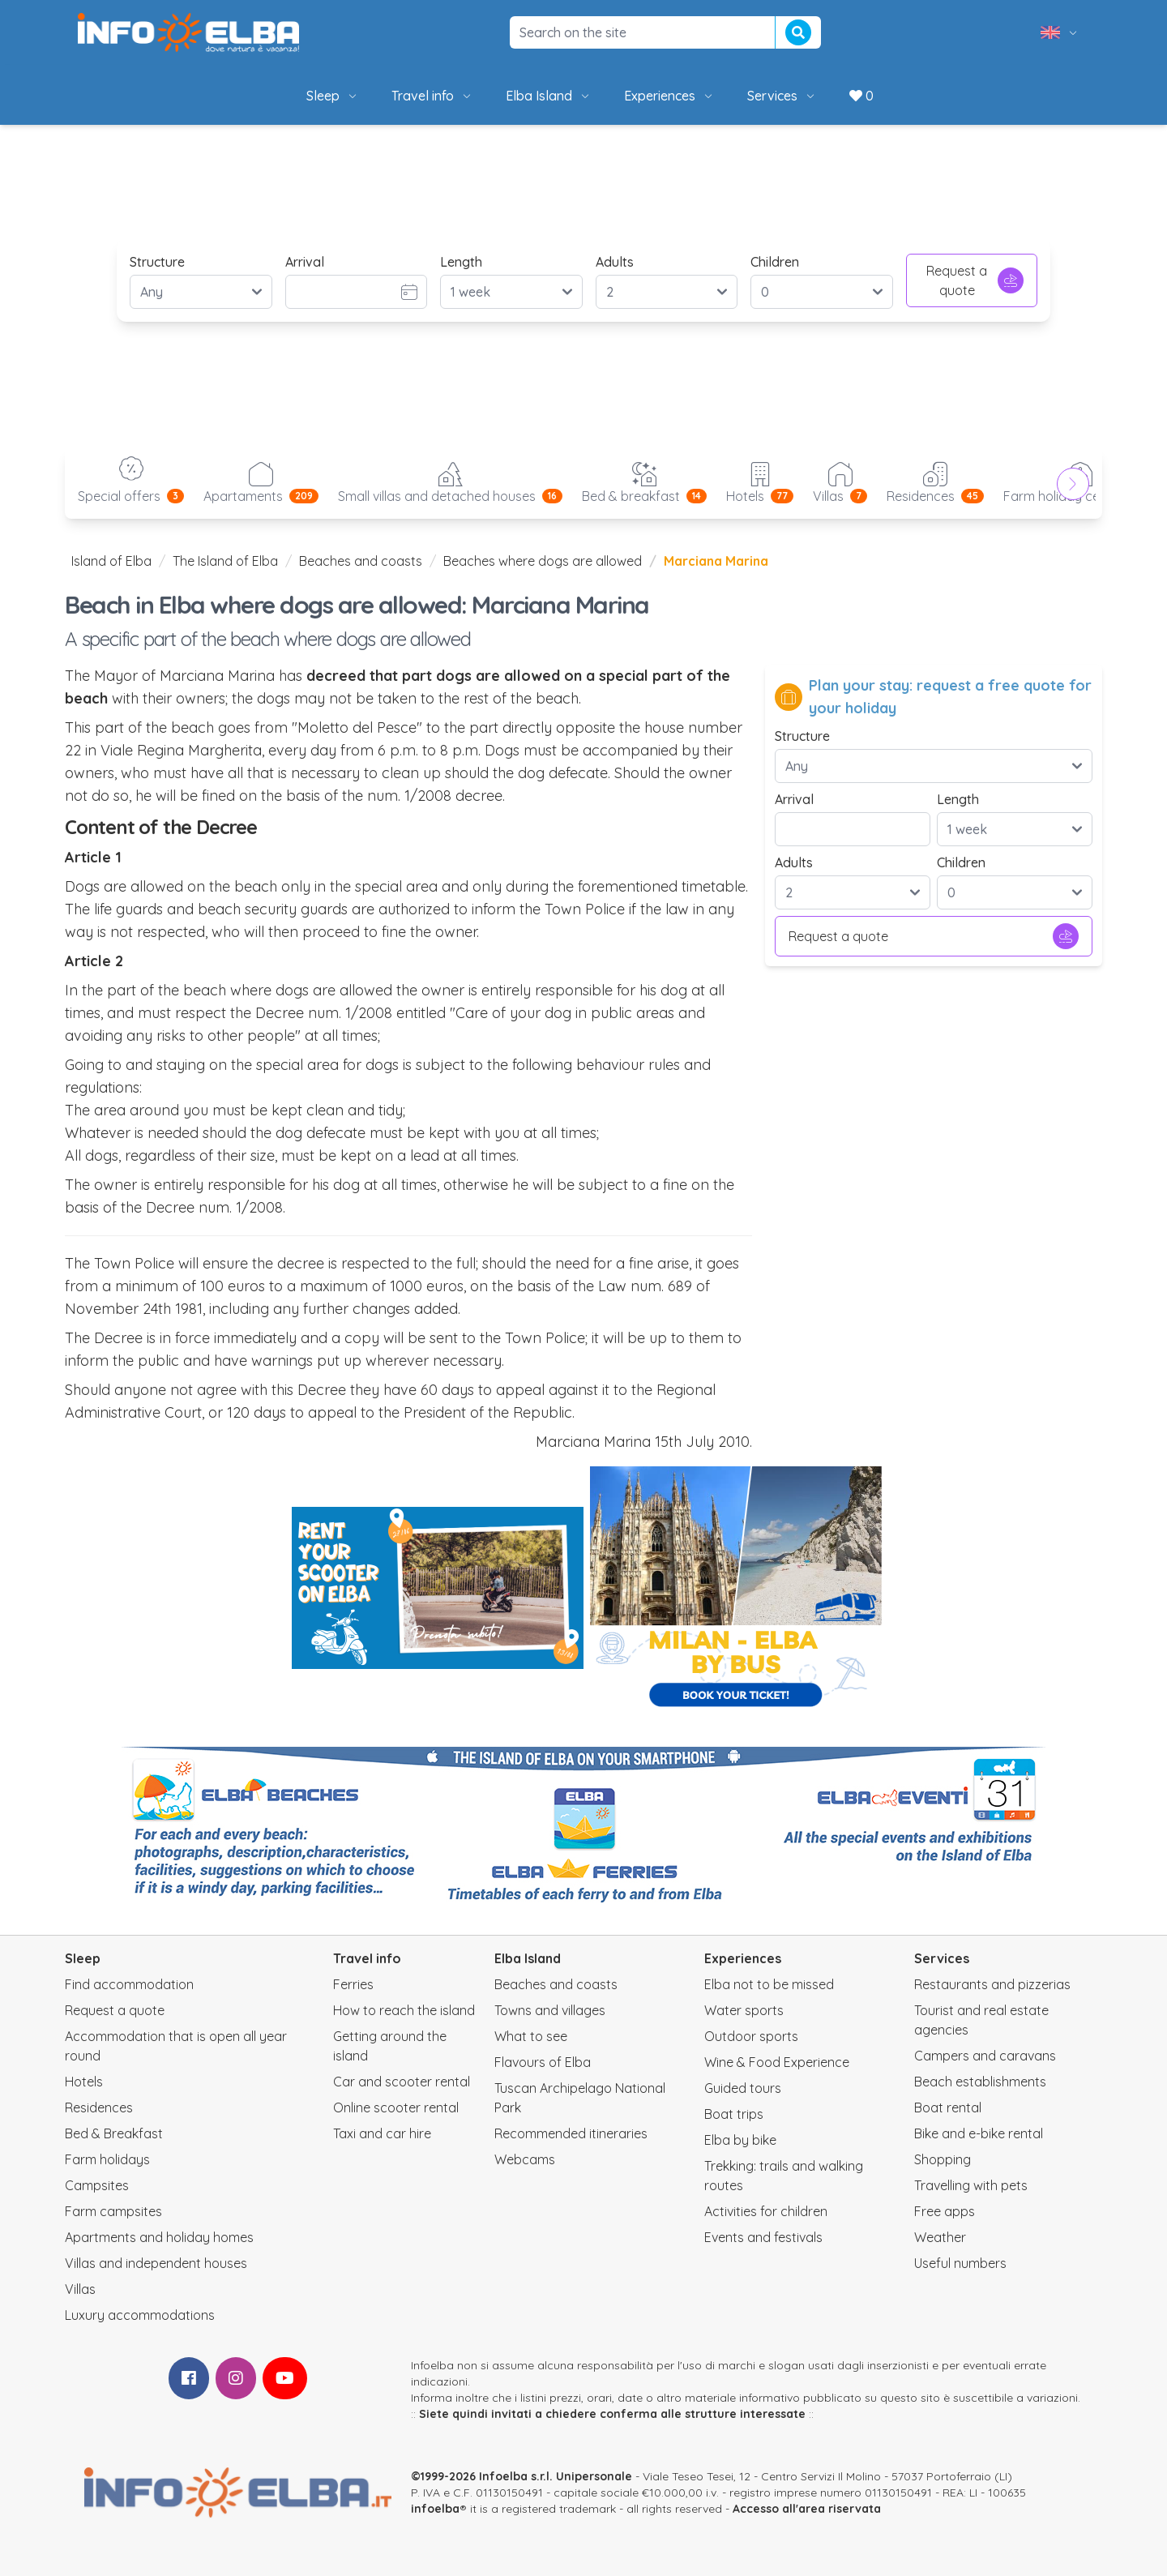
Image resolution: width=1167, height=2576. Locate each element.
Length (461, 262)
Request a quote (975, 280)
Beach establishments (980, 2081)
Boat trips (733, 2114)
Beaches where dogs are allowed (542, 561)
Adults (615, 262)
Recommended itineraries (571, 2133)
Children (774, 262)
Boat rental (947, 2107)
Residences (99, 2107)
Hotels (84, 2081)
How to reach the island (404, 2010)
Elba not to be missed (769, 1984)
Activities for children (765, 2211)
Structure (157, 262)
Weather (940, 2237)
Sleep (332, 96)
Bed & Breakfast (114, 2133)
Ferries (353, 1984)
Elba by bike (740, 2140)
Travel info (432, 96)
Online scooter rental (396, 2107)
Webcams (524, 2159)
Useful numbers (960, 2263)
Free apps (944, 2211)
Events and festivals (763, 2237)
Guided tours (742, 2088)
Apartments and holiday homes (159, 2237)
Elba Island (549, 96)
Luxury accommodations (140, 2315)
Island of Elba (111, 561)
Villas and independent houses (156, 2263)
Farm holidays (107, 2159)
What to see (530, 2036)
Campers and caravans (985, 2056)
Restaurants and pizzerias (992, 1984)
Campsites (97, 2185)
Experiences (669, 96)
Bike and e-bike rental (978, 2133)
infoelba (435, 2508)
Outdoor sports (751, 2036)
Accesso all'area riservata (807, 2508)
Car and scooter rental (401, 2081)
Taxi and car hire (382, 2133)
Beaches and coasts (360, 561)
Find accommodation (129, 1984)
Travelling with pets (971, 2185)
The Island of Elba (225, 561)
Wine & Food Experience (776, 2062)
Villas (80, 2289)
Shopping (942, 2159)
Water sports (744, 2010)
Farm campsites (113, 2211)
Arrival (304, 262)
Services (782, 96)
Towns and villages (549, 2010)
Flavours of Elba (542, 2062)
